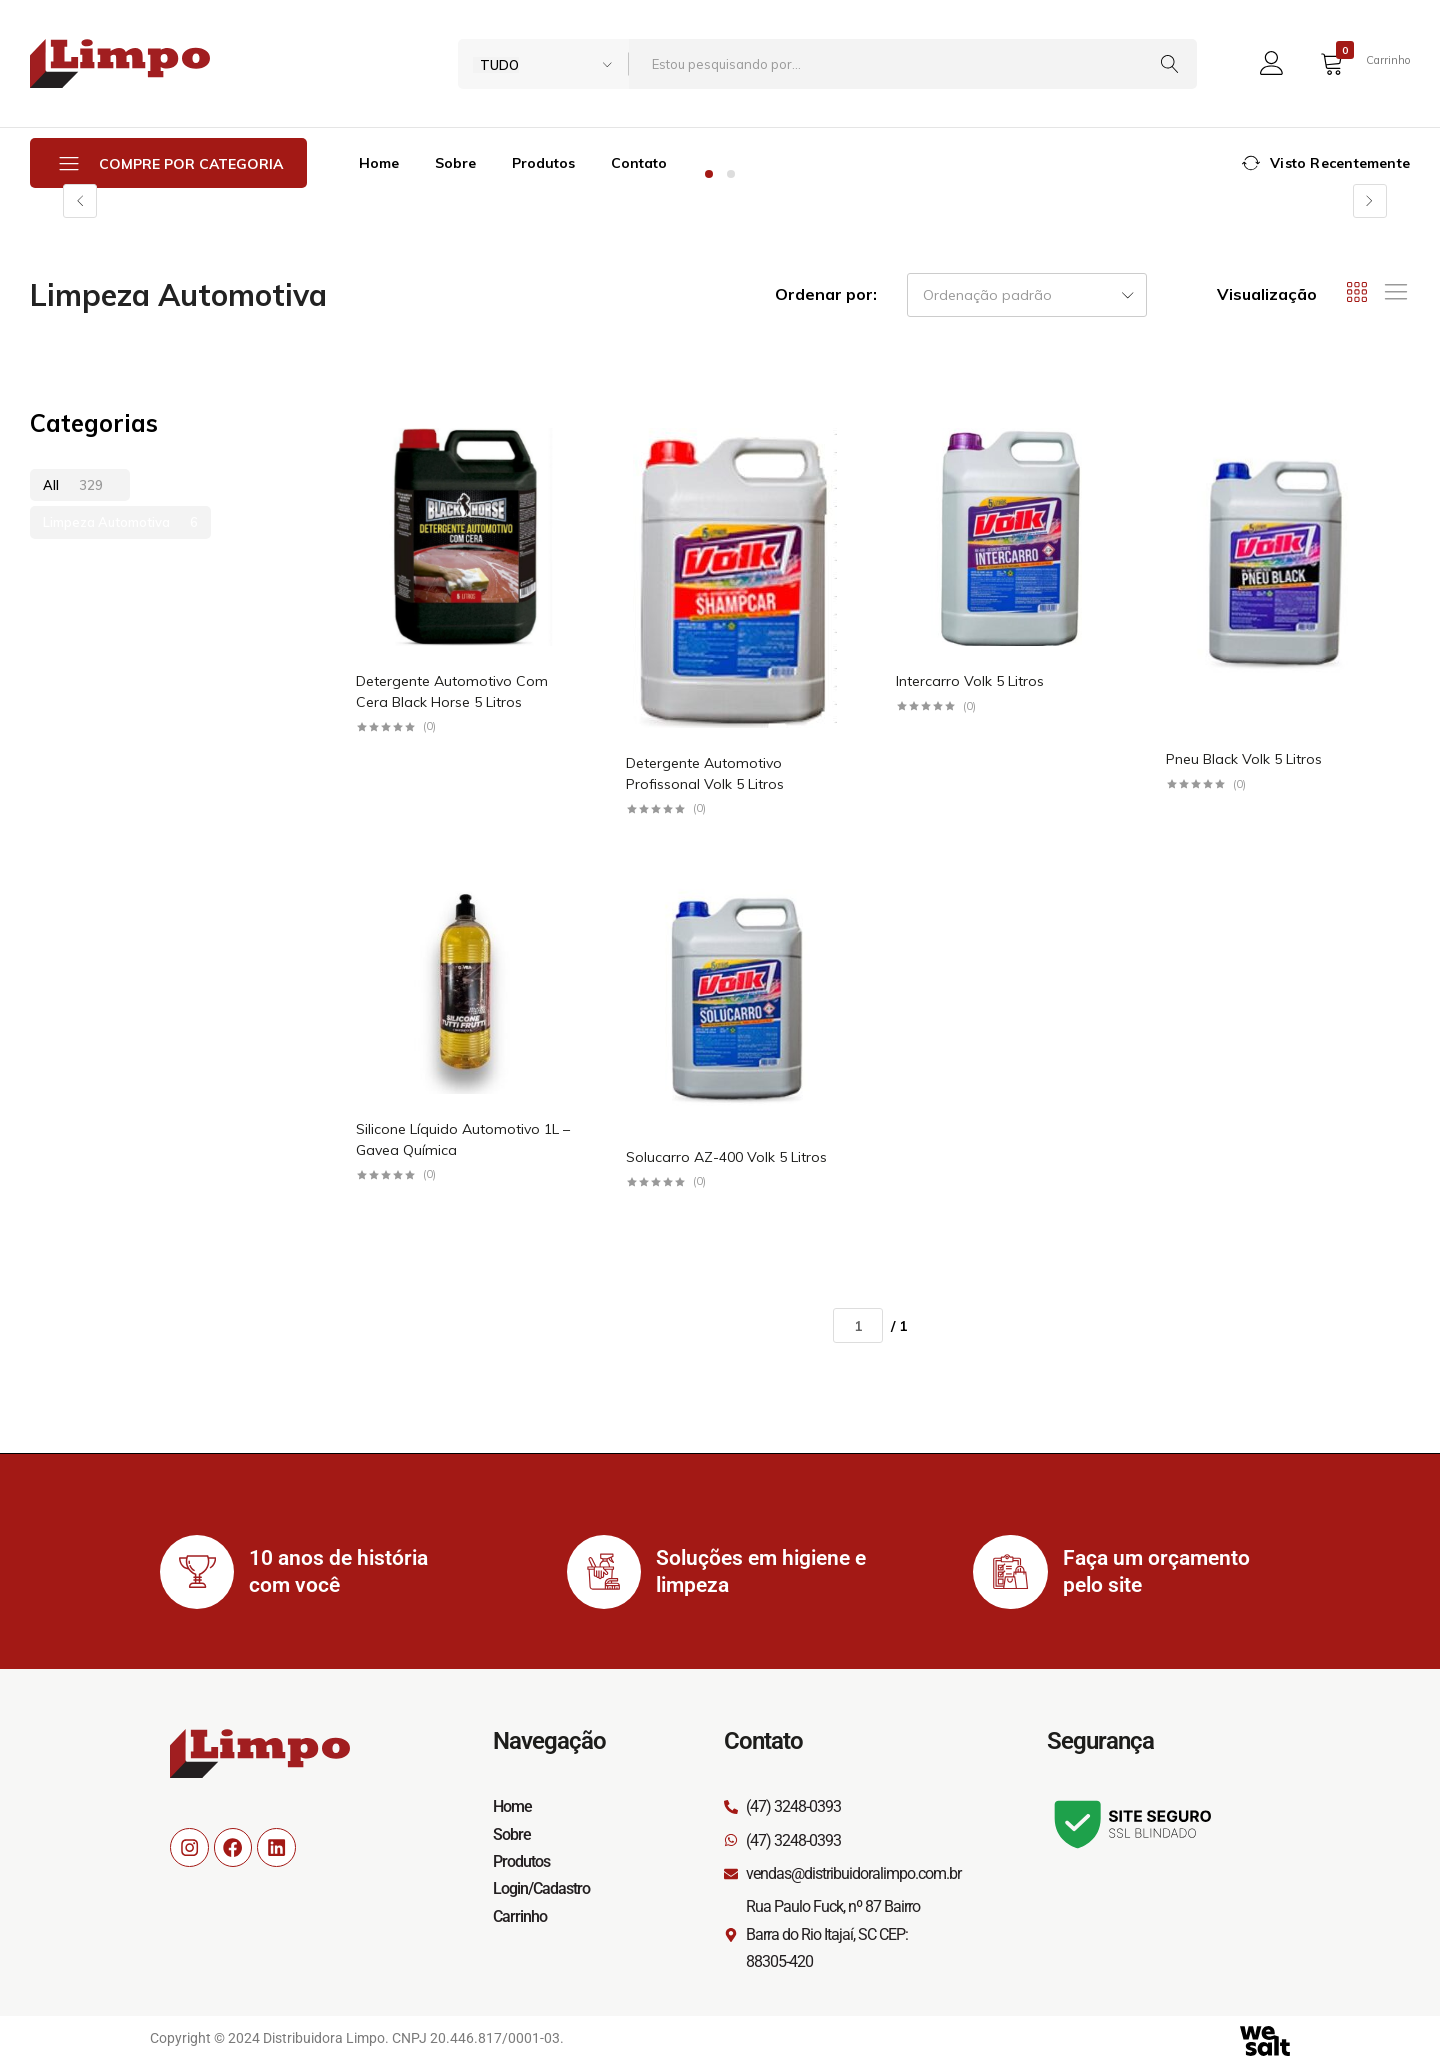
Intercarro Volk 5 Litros (970, 681)
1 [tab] (709, 174)
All (73, 485)
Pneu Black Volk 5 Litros (1244, 759)
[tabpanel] (720, 200)
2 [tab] (731, 174)
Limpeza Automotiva (120, 522)
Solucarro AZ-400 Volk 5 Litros (726, 1157)
